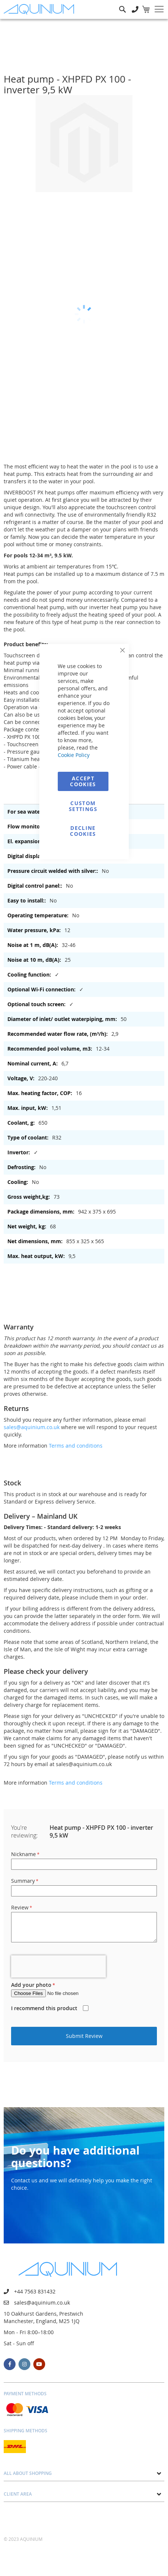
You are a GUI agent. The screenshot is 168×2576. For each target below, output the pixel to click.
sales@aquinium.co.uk (32, 1427)
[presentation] (58, 1966)
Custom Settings (83, 806)
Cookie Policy (74, 754)
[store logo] (41, 9)
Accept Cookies (83, 781)
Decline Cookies (83, 830)
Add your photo (31, 1984)
